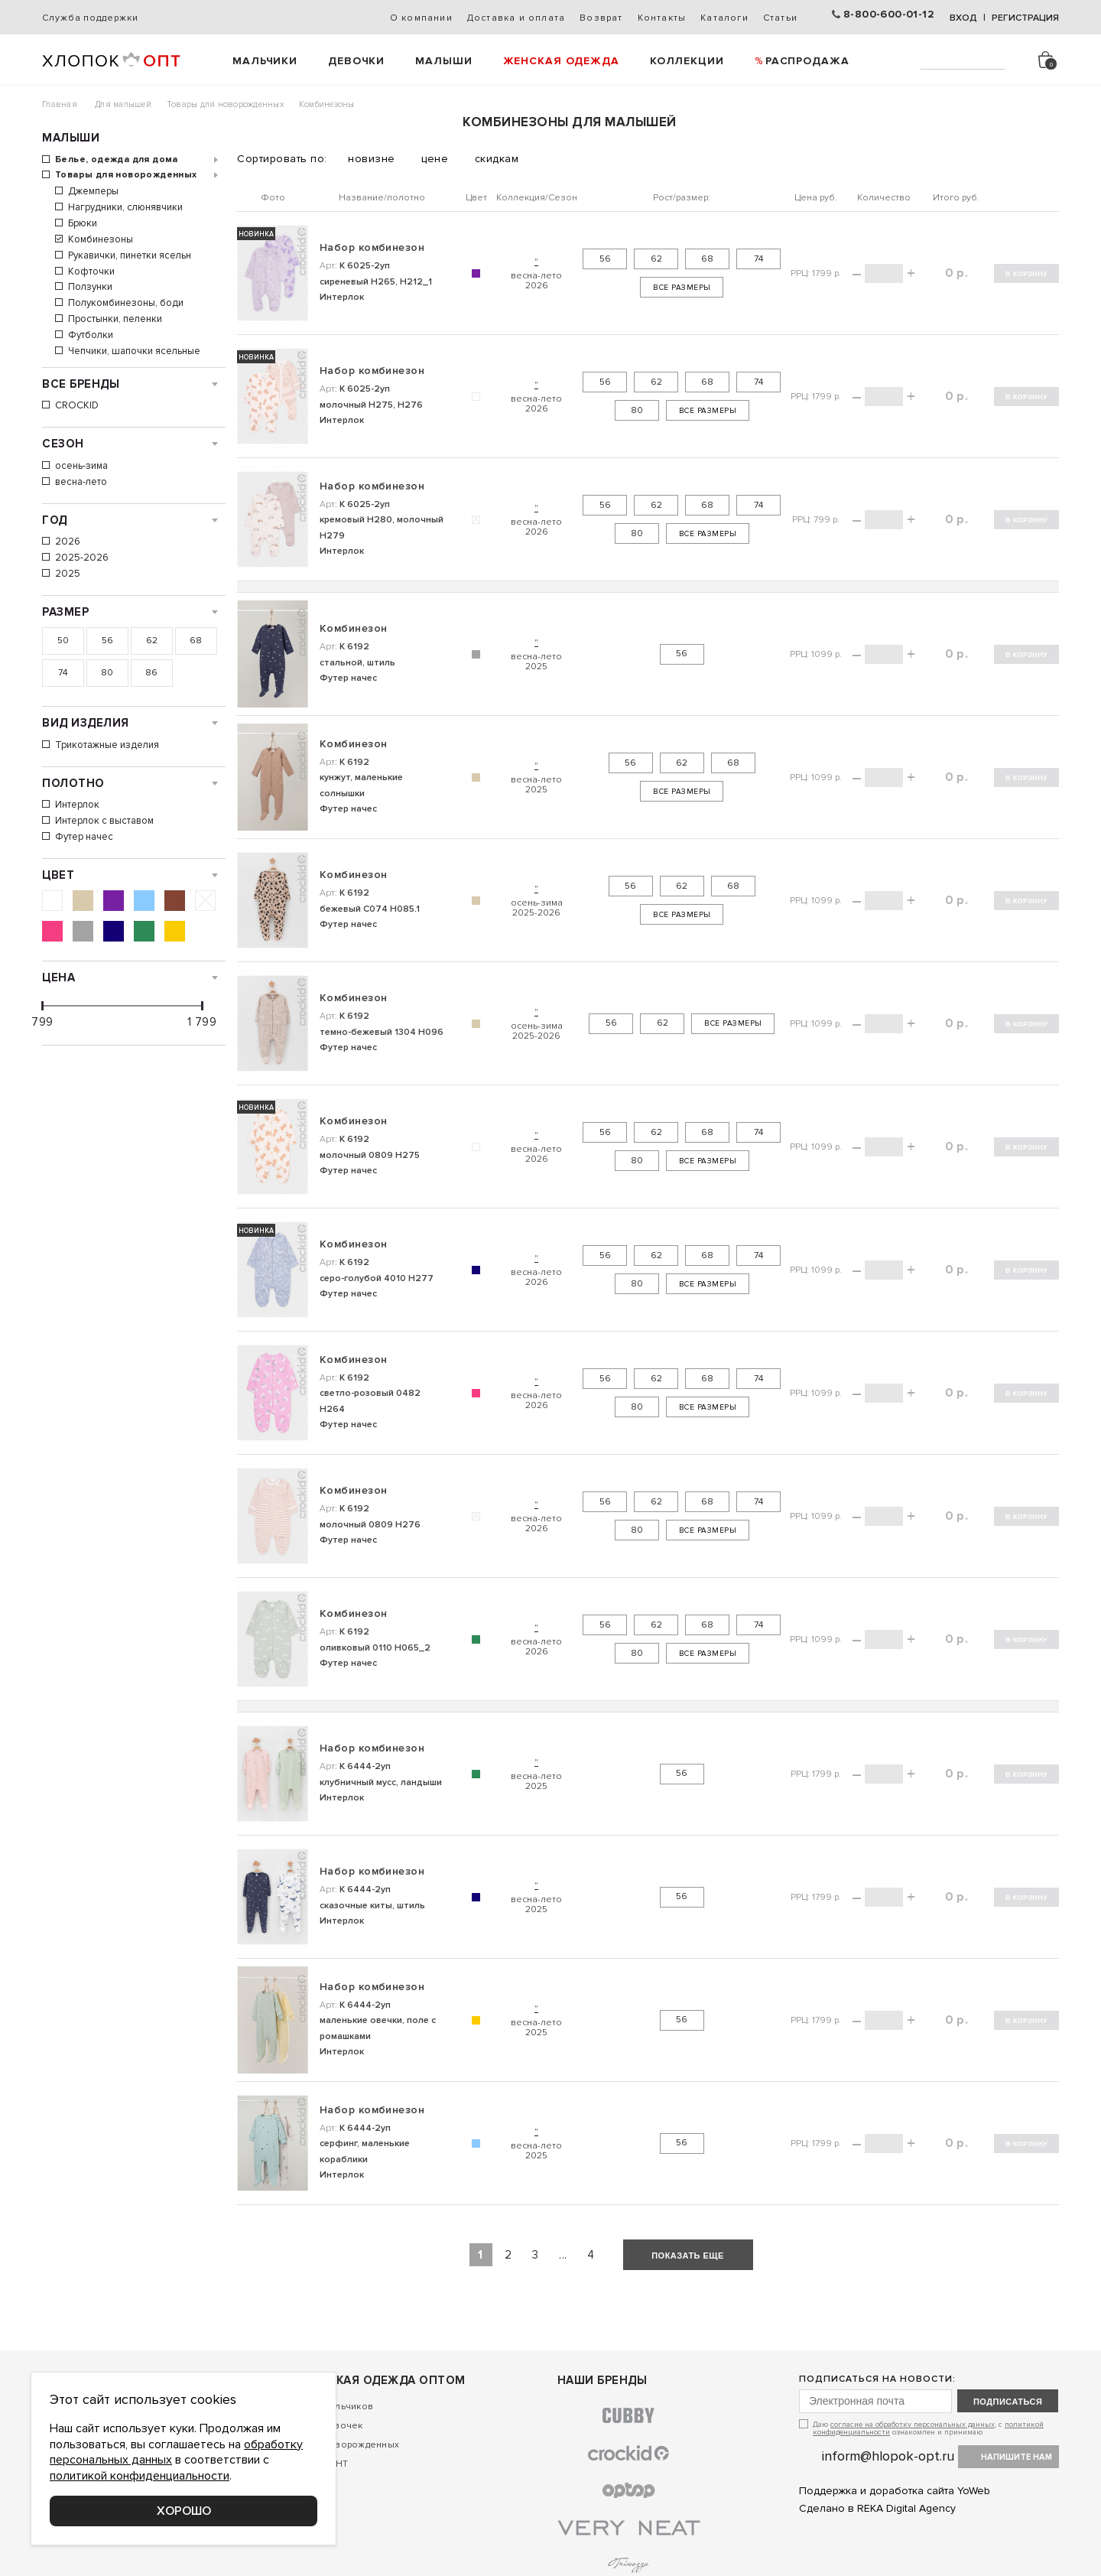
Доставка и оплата (516, 18)
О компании (421, 18)
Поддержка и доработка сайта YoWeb (894, 2490)
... (563, 2255)
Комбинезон (353, 628)
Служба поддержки (90, 18)
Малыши (443, 60)
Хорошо (184, 2511)
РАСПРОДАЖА (807, 60)
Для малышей (123, 104)
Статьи (780, 18)
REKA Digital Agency (906, 2508)
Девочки (356, 60)
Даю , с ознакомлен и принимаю (928, 2428)
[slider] (42, 1005)
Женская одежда (561, 60)
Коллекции (687, 60)
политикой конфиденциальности (139, 2475)
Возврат (601, 18)
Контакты (662, 18)
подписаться (1007, 2401)
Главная (59, 104)
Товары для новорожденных (225, 104)
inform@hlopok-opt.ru (888, 2456)
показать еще (687, 2255)
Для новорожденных (351, 2445)
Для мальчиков (338, 2406)
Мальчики (264, 60)
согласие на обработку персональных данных (912, 2424)
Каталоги (724, 18)
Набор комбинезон (372, 247)
